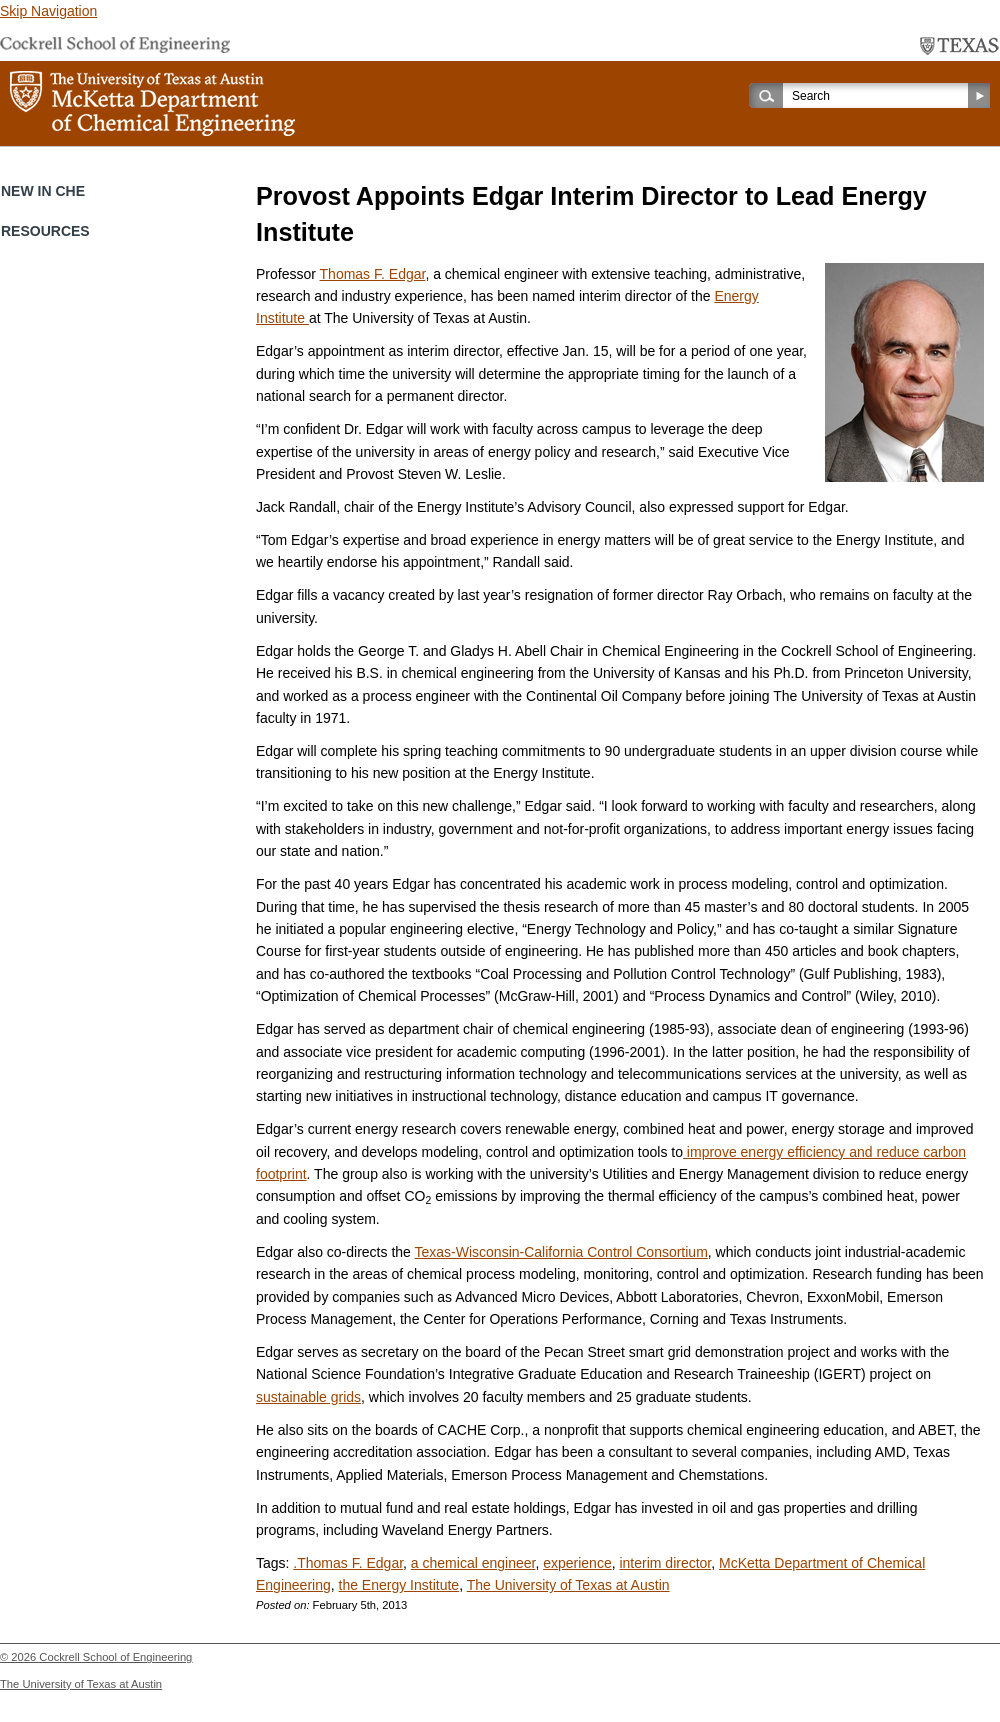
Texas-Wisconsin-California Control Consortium (561, 1252)
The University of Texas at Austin (568, 1585)
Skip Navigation (48, 11)
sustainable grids (308, 1397)
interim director (665, 1563)
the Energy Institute (399, 1585)
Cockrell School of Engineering (115, 1657)
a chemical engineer (473, 1563)
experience (577, 1563)
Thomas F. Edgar (373, 274)
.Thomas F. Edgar (348, 1563)
